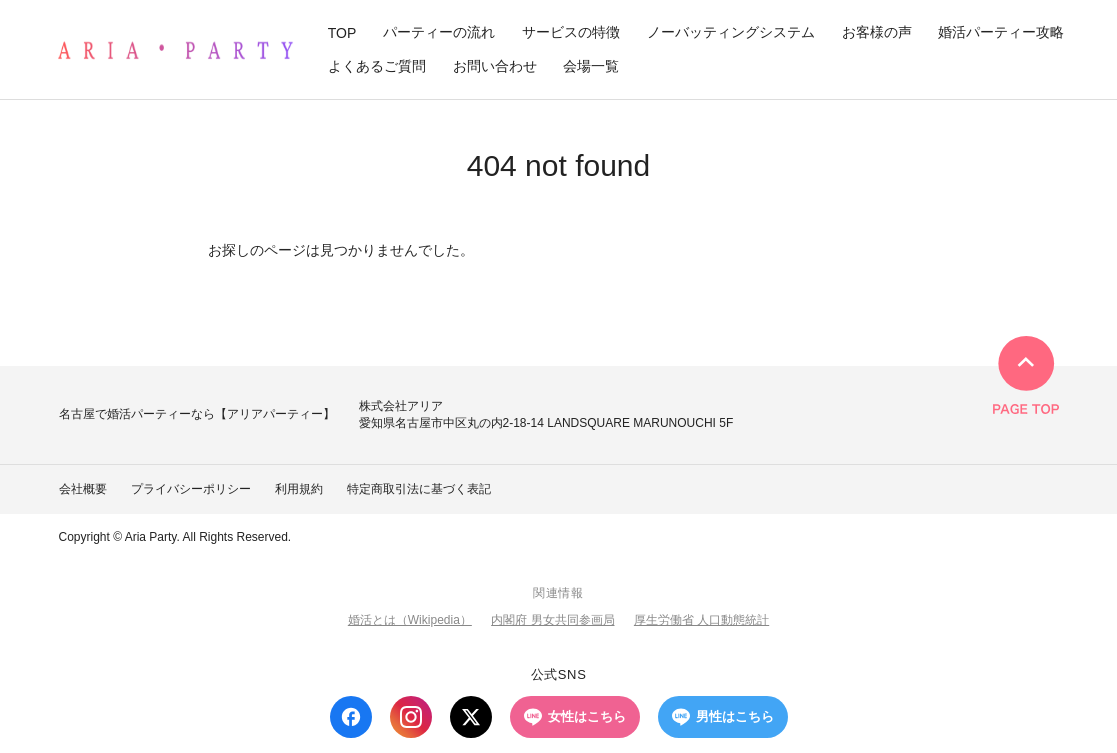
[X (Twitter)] (471, 717)
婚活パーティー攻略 (1001, 32)
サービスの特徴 (571, 32)
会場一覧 (591, 66)
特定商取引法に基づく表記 (419, 489)
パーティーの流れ (439, 32)
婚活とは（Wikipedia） (410, 620)
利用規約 (299, 489)
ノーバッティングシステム (731, 32)
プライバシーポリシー (191, 489)
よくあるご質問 (377, 66)
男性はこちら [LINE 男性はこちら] (723, 717)
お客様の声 (877, 32)
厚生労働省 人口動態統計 (701, 620)
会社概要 (83, 489)
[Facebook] (351, 717)
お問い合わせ (495, 66)
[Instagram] (411, 717)
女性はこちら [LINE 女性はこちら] (575, 717)
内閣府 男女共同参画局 (552, 620)
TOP (342, 33)
